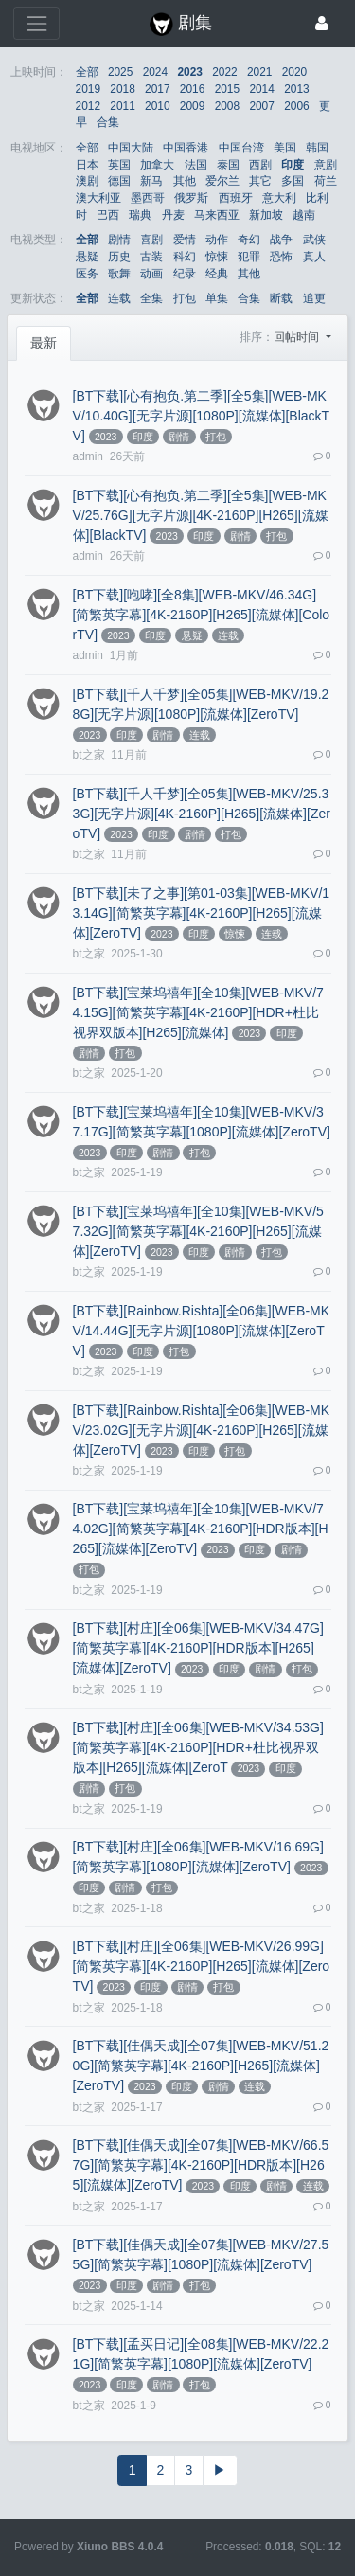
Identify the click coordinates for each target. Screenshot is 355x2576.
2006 (296, 106)
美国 (285, 147)
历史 (119, 256)
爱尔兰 (222, 181)
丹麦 (173, 215)
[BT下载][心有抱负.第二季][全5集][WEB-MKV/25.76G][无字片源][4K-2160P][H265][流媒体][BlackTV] (200, 515)
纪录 (184, 273)
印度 (292, 164)
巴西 (108, 215)
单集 (216, 298)
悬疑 (87, 256)
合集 (108, 122)
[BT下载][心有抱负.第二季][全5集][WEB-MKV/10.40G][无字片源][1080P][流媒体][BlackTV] (201, 415)
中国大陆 (130, 147)
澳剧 (87, 181)
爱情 (184, 239)
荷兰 (325, 181)
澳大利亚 (98, 198)
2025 (120, 72)
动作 (216, 239)
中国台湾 (241, 147)
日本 (87, 164)
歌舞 (119, 273)
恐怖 (281, 256)
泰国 (228, 164)
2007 (261, 106)
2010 (157, 106)
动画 (151, 273)
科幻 (184, 256)
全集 (151, 298)
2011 (122, 106)
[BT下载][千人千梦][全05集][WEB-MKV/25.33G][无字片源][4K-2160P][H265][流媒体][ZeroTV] (201, 813)
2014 (261, 89)
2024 (155, 72)
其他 (184, 181)
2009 (192, 106)
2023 (189, 72)
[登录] (321, 23)
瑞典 (140, 215)
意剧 (325, 164)
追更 (314, 298)
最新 (43, 342)
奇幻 (249, 239)
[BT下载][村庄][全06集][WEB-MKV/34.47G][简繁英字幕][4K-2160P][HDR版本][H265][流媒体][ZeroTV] (198, 1647)
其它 (260, 181)
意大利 (279, 198)
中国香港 (185, 147)
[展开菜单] (36, 23)
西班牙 (236, 198)
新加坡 (266, 215)
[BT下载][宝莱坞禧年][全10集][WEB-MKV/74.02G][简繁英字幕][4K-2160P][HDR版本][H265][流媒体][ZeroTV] (200, 1528)
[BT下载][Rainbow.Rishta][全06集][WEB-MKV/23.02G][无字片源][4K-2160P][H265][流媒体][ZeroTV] (201, 1430)
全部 (87, 72)
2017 (157, 89)
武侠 (314, 239)
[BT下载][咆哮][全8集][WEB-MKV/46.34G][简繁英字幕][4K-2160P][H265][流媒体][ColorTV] (201, 614)
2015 (227, 89)
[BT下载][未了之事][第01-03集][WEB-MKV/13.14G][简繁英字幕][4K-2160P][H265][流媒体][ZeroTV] (201, 913)
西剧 (260, 164)
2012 (88, 106)
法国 (196, 164)
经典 (216, 273)
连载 (119, 298)
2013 (296, 89)
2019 (88, 89)
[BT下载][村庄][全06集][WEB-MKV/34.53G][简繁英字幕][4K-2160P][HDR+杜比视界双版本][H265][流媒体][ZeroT (198, 1747)
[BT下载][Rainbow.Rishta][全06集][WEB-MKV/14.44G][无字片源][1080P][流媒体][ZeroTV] (201, 1330)
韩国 (317, 147)
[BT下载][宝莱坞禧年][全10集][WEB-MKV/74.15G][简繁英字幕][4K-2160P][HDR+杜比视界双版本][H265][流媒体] (198, 1012)
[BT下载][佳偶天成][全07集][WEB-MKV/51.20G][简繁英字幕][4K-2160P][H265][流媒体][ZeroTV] (201, 2065)
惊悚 (216, 256)
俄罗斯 (191, 198)
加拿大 (157, 164)
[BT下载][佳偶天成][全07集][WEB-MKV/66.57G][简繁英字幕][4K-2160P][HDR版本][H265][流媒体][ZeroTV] (201, 2165)
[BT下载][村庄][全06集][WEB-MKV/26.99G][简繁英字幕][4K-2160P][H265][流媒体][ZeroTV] (201, 1966)
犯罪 (249, 256)
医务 (87, 273)
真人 (314, 256)
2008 (227, 106)
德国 (119, 181)
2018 (122, 89)
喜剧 (151, 239)
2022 (224, 72)
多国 (292, 181)
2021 (259, 72)
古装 (151, 256)
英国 (119, 164)
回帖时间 (298, 337)
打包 (184, 298)
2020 (294, 72)
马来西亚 (217, 215)
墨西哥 (148, 198)
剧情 (119, 239)
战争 (281, 239)
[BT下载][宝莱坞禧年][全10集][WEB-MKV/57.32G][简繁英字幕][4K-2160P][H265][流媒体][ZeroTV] (198, 1231)
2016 (192, 89)
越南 (304, 215)
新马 (151, 181)
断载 (281, 298)
